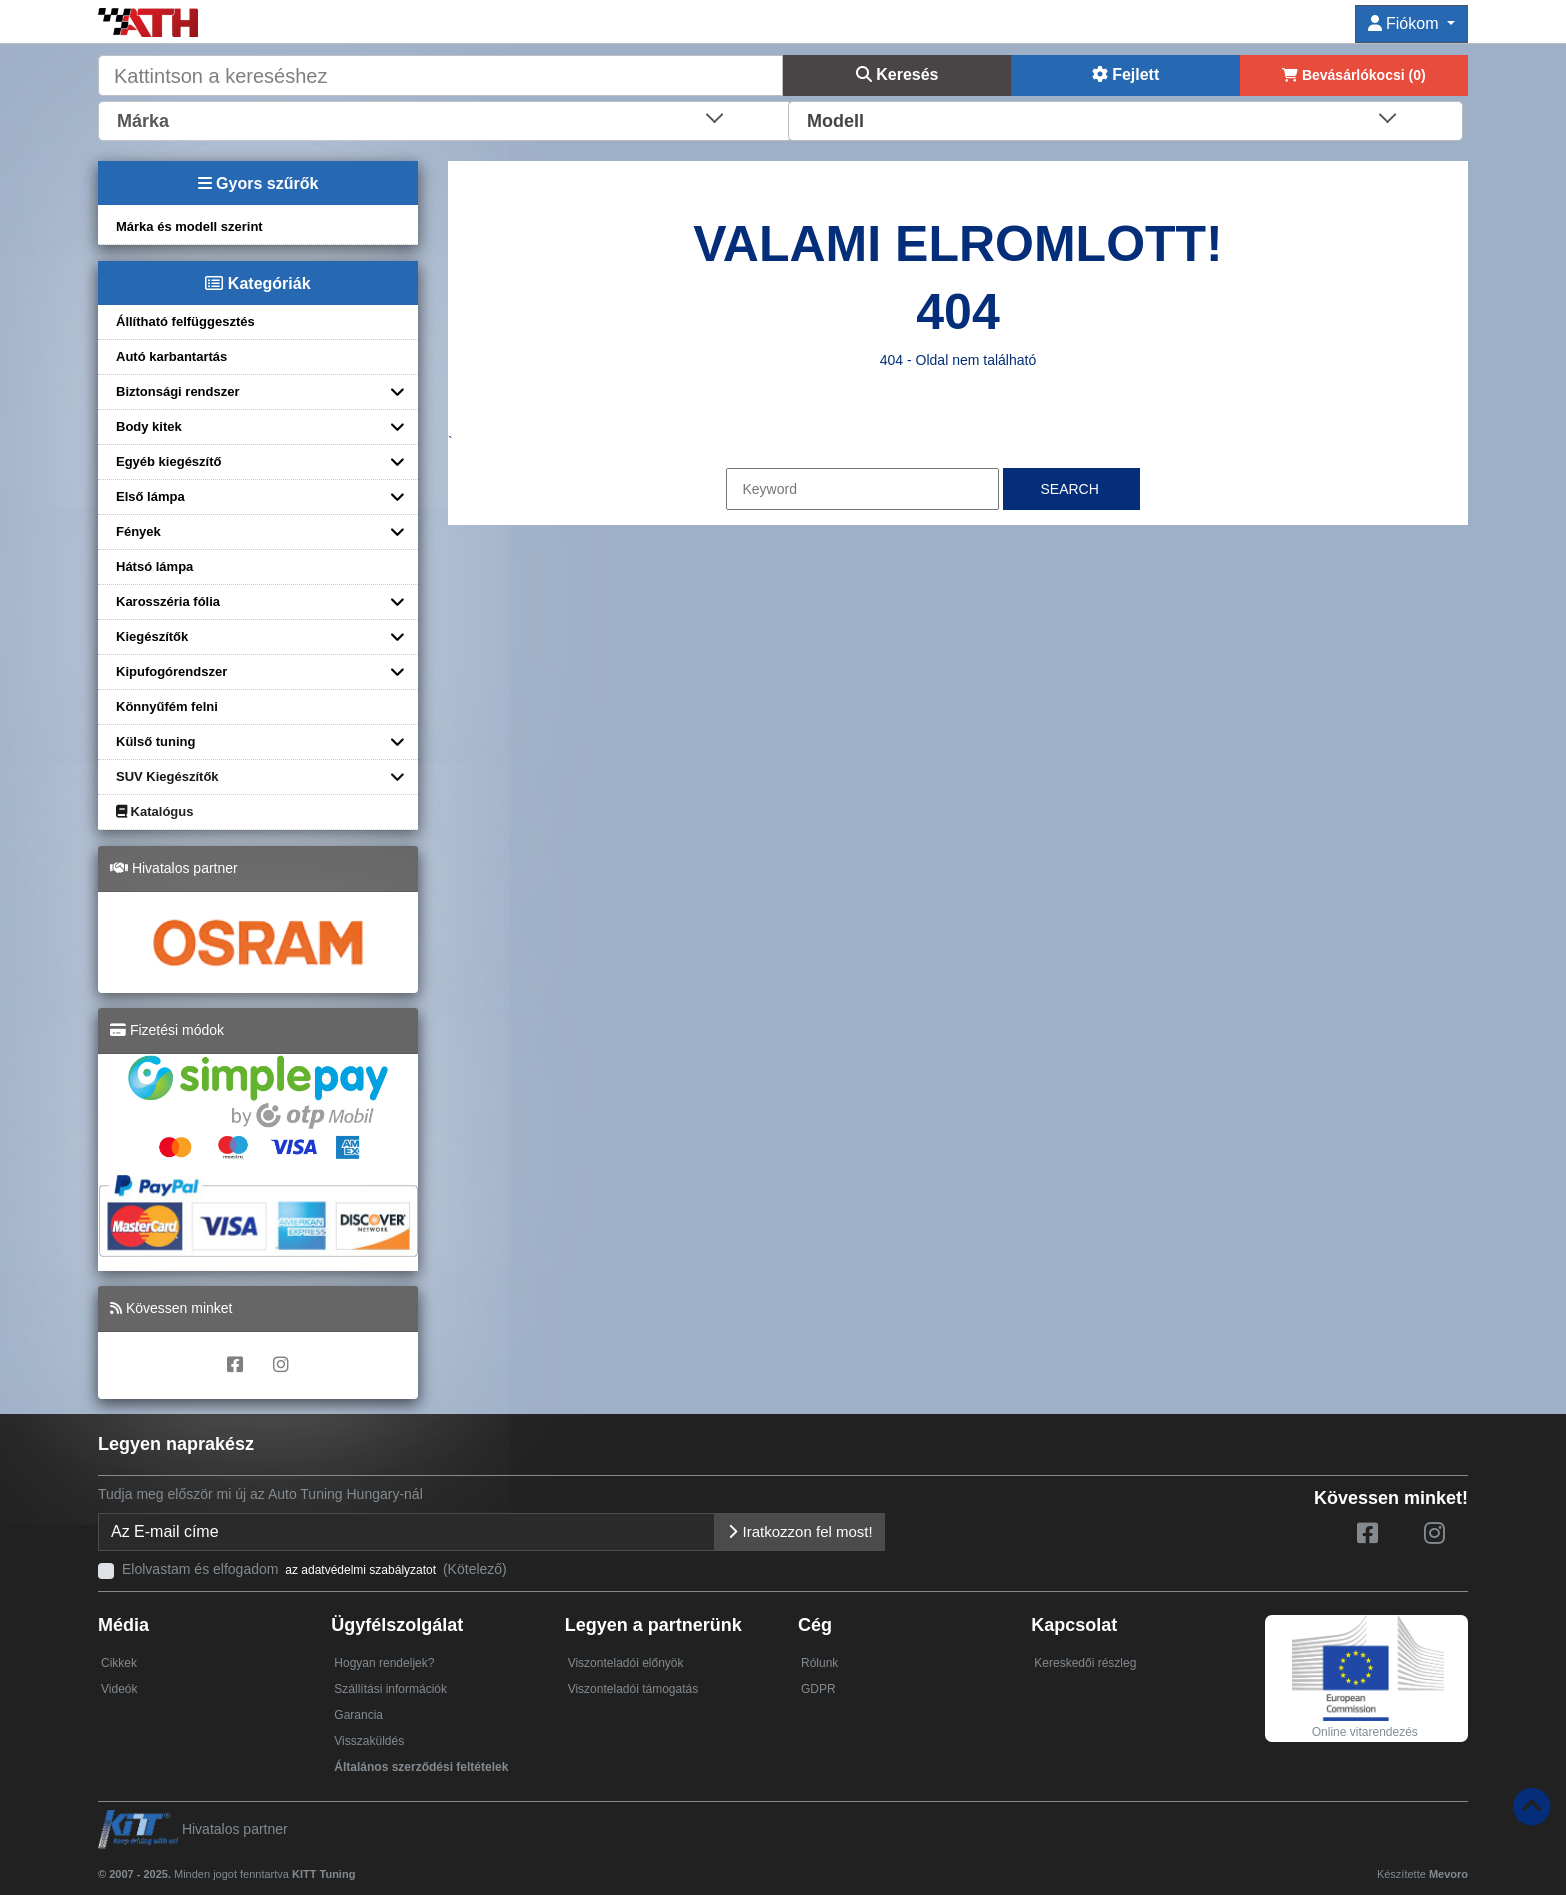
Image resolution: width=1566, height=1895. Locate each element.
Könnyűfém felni (167, 706)
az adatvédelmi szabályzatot (360, 1570)
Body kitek (149, 426)
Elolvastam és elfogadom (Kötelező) (314, 1569)
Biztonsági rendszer (178, 391)
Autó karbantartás (171, 356)
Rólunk (819, 1663)
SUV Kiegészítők (167, 776)
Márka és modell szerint (189, 226)
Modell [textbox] (835, 121)
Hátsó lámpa (154, 566)
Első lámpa (150, 496)
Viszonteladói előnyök (626, 1663)
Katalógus (154, 811)
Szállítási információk (390, 1689)
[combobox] (445, 119)
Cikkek (119, 1663)
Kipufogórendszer (171, 671)
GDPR (818, 1689)
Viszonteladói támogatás (633, 1689)
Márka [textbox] (143, 121)
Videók (119, 1689)
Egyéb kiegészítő (168, 461)
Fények (138, 531)
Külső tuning (155, 741)
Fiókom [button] (1405, 23)
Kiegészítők (152, 636)
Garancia (358, 1715)
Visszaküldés (369, 1741)
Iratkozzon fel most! (799, 1531)
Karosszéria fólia (168, 601)
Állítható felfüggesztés (185, 321)
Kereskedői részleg (1085, 1663)
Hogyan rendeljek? (384, 1663)
